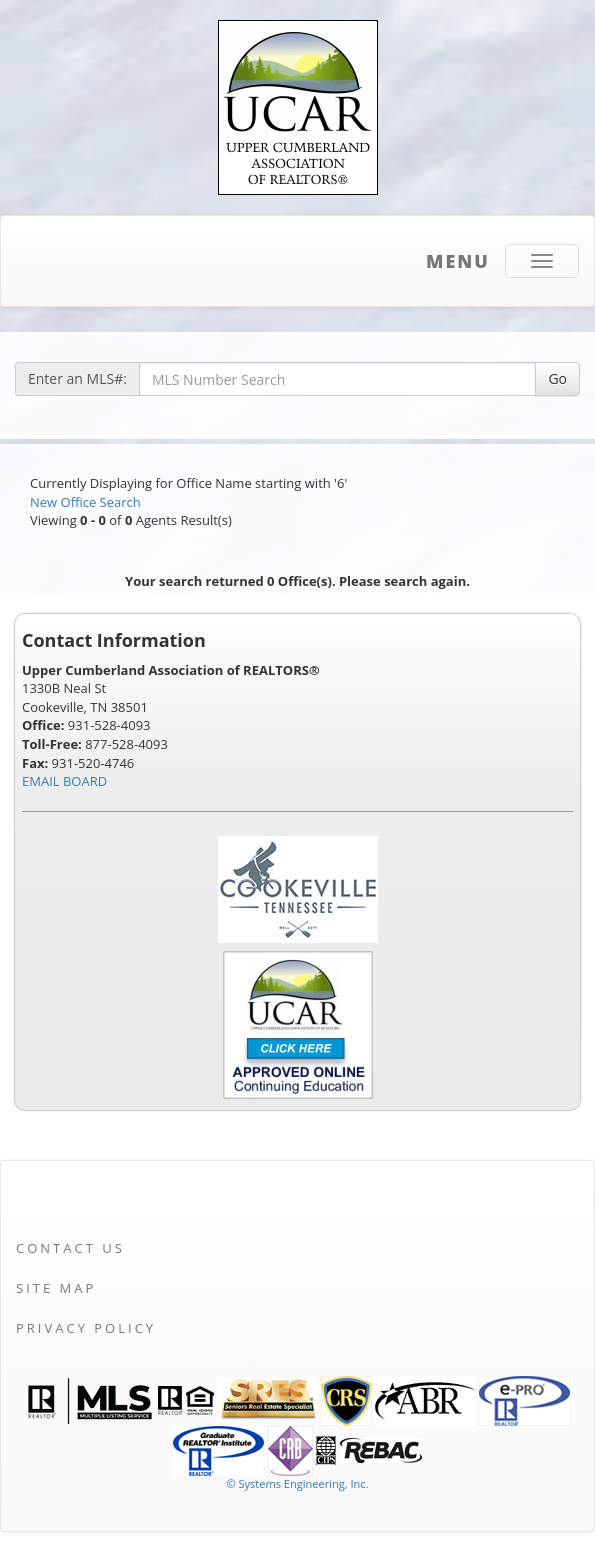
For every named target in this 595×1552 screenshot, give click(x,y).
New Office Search (85, 502)
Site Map (56, 1288)
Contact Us (70, 1248)
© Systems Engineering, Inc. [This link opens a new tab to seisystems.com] (297, 1483)
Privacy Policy (86, 1328)
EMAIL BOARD (64, 781)
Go (557, 378)
